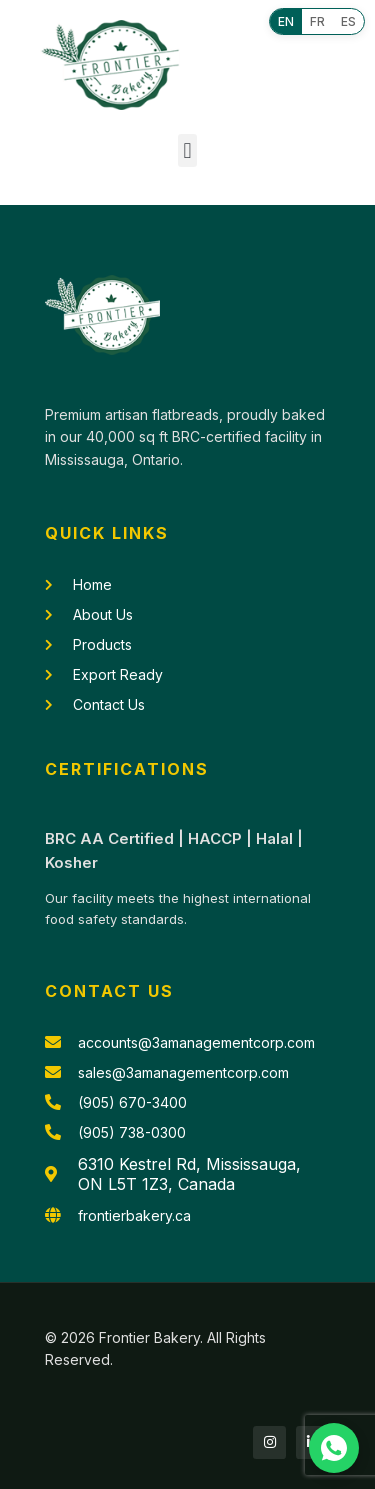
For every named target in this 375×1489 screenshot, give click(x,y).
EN (286, 21)
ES (348, 21)
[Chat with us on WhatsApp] (334, 1448)
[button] (187, 150)
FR (317, 21)
